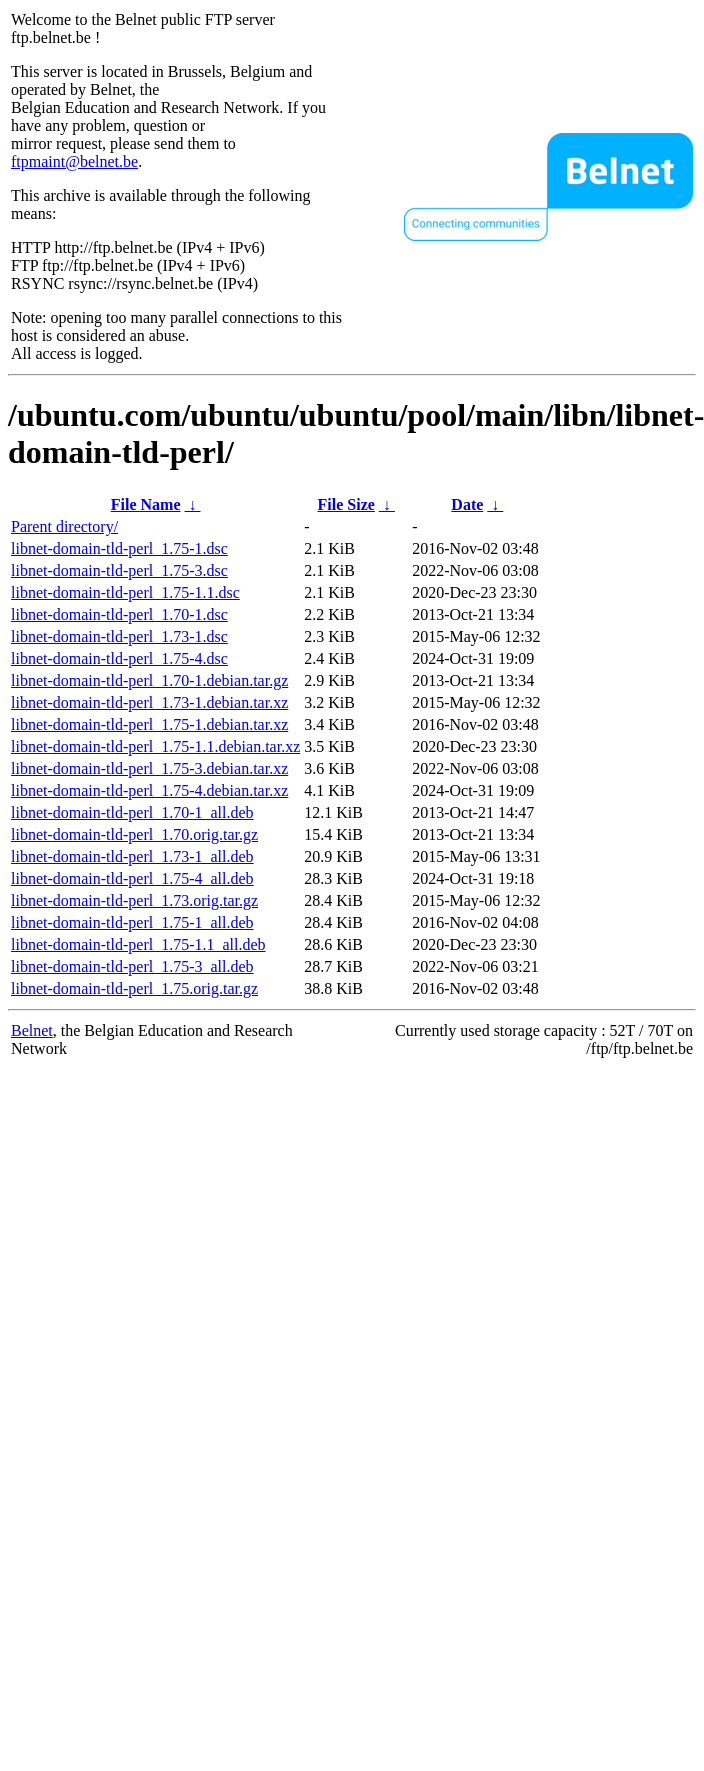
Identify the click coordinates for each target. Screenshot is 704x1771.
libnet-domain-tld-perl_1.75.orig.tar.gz (134, 988)
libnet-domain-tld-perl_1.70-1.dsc (119, 614)
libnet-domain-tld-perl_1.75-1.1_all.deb (138, 944)
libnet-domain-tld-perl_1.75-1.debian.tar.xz (149, 724)
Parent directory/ (64, 526)
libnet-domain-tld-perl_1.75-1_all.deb (132, 922)
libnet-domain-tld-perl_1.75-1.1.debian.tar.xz (155, 746)
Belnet (32, 1030)
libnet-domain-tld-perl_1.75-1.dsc (119, 548)
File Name (146, 504)
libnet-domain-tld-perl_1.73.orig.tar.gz (134, 900)
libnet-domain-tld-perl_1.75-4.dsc (119, 658)
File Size (346, 504)
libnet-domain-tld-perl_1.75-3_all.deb (132, 966)
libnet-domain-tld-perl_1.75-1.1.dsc (125, 592)
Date (467, 504)
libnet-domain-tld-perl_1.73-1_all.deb (132, 856)
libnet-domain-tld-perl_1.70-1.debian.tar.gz (149, 680)
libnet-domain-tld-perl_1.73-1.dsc (119, 636)
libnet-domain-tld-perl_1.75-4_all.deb (132, 878)
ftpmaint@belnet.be (74, 161)
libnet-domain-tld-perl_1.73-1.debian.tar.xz (149, 702)
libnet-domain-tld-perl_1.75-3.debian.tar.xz (149, 768)
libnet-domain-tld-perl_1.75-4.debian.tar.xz (149, 790)
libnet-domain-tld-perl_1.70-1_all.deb (132, 812)
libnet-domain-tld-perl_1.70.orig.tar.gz (134, 834)
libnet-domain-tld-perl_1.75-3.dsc (119, 570)
